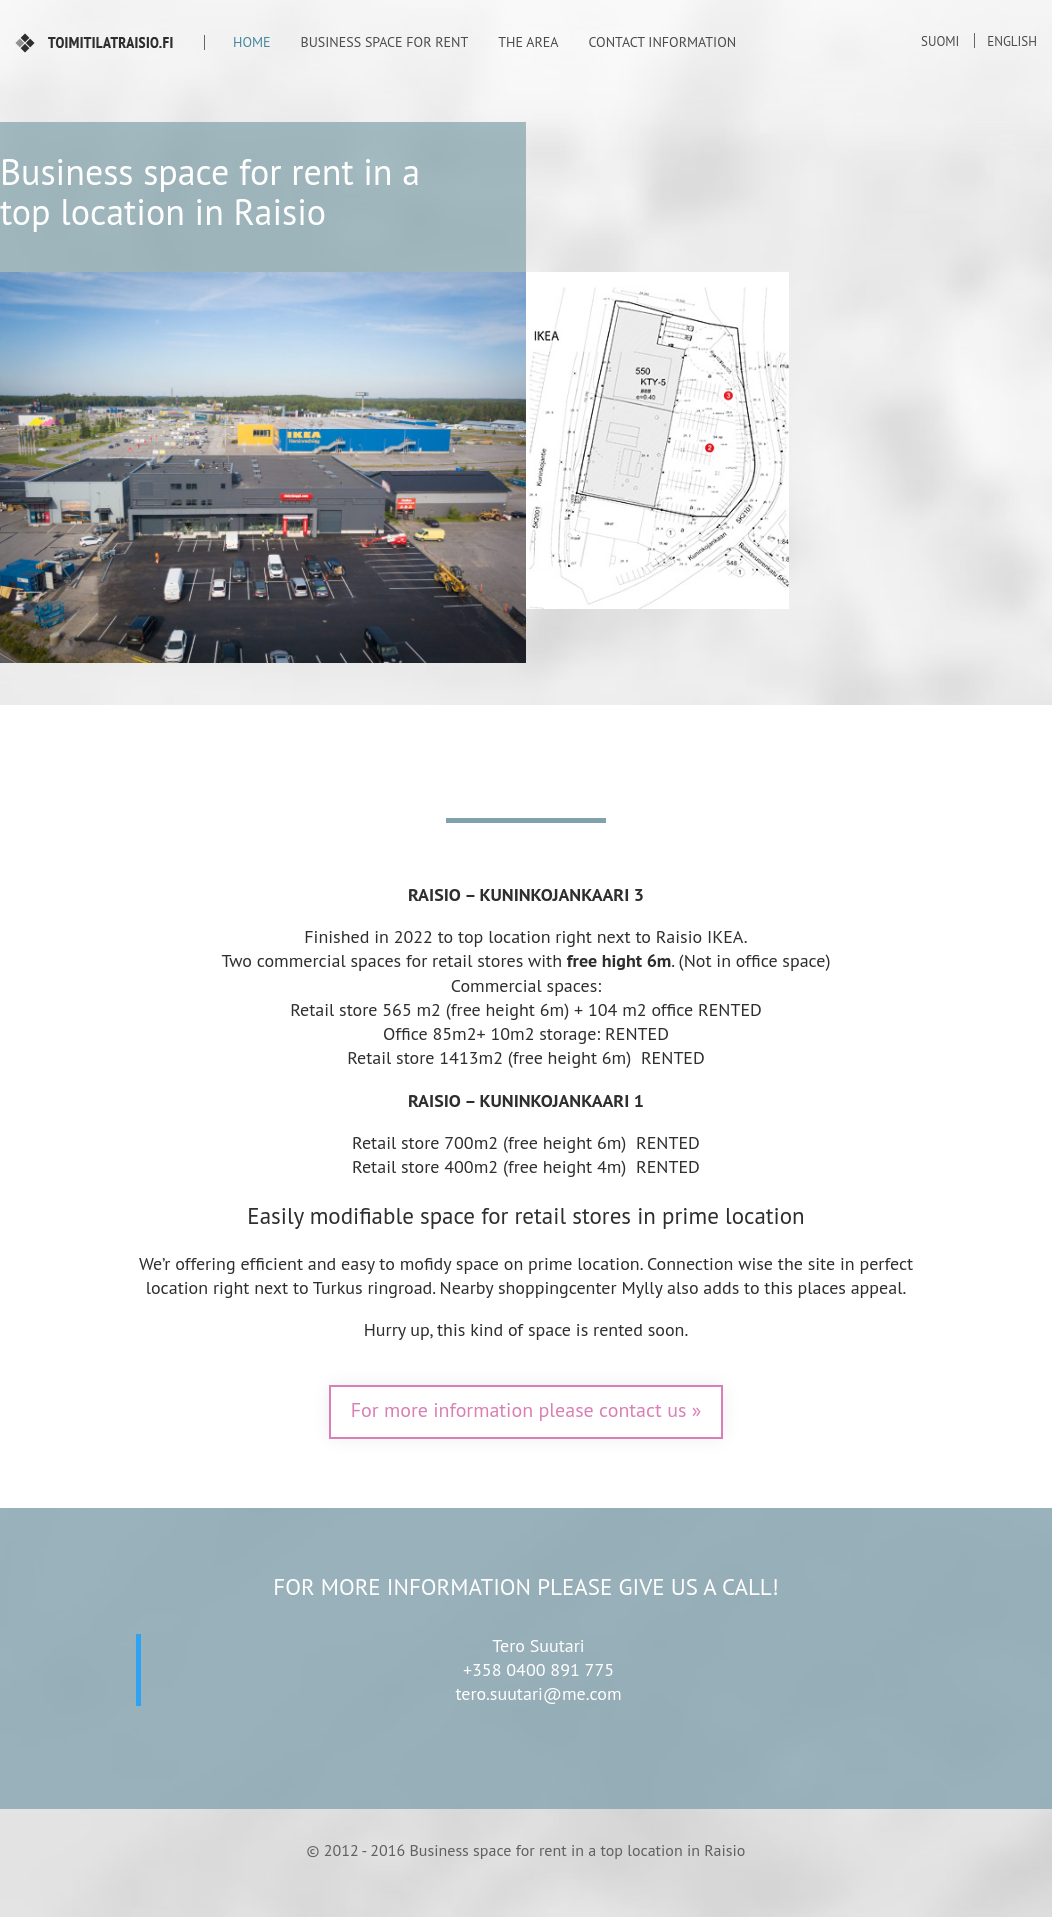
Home (252, 42)
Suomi (940, 41)
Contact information (662, 42)
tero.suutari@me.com (538, 1693)
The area (528, 42)
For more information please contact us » (526, 1410)
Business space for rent (385, 42)
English (1012, 41)
